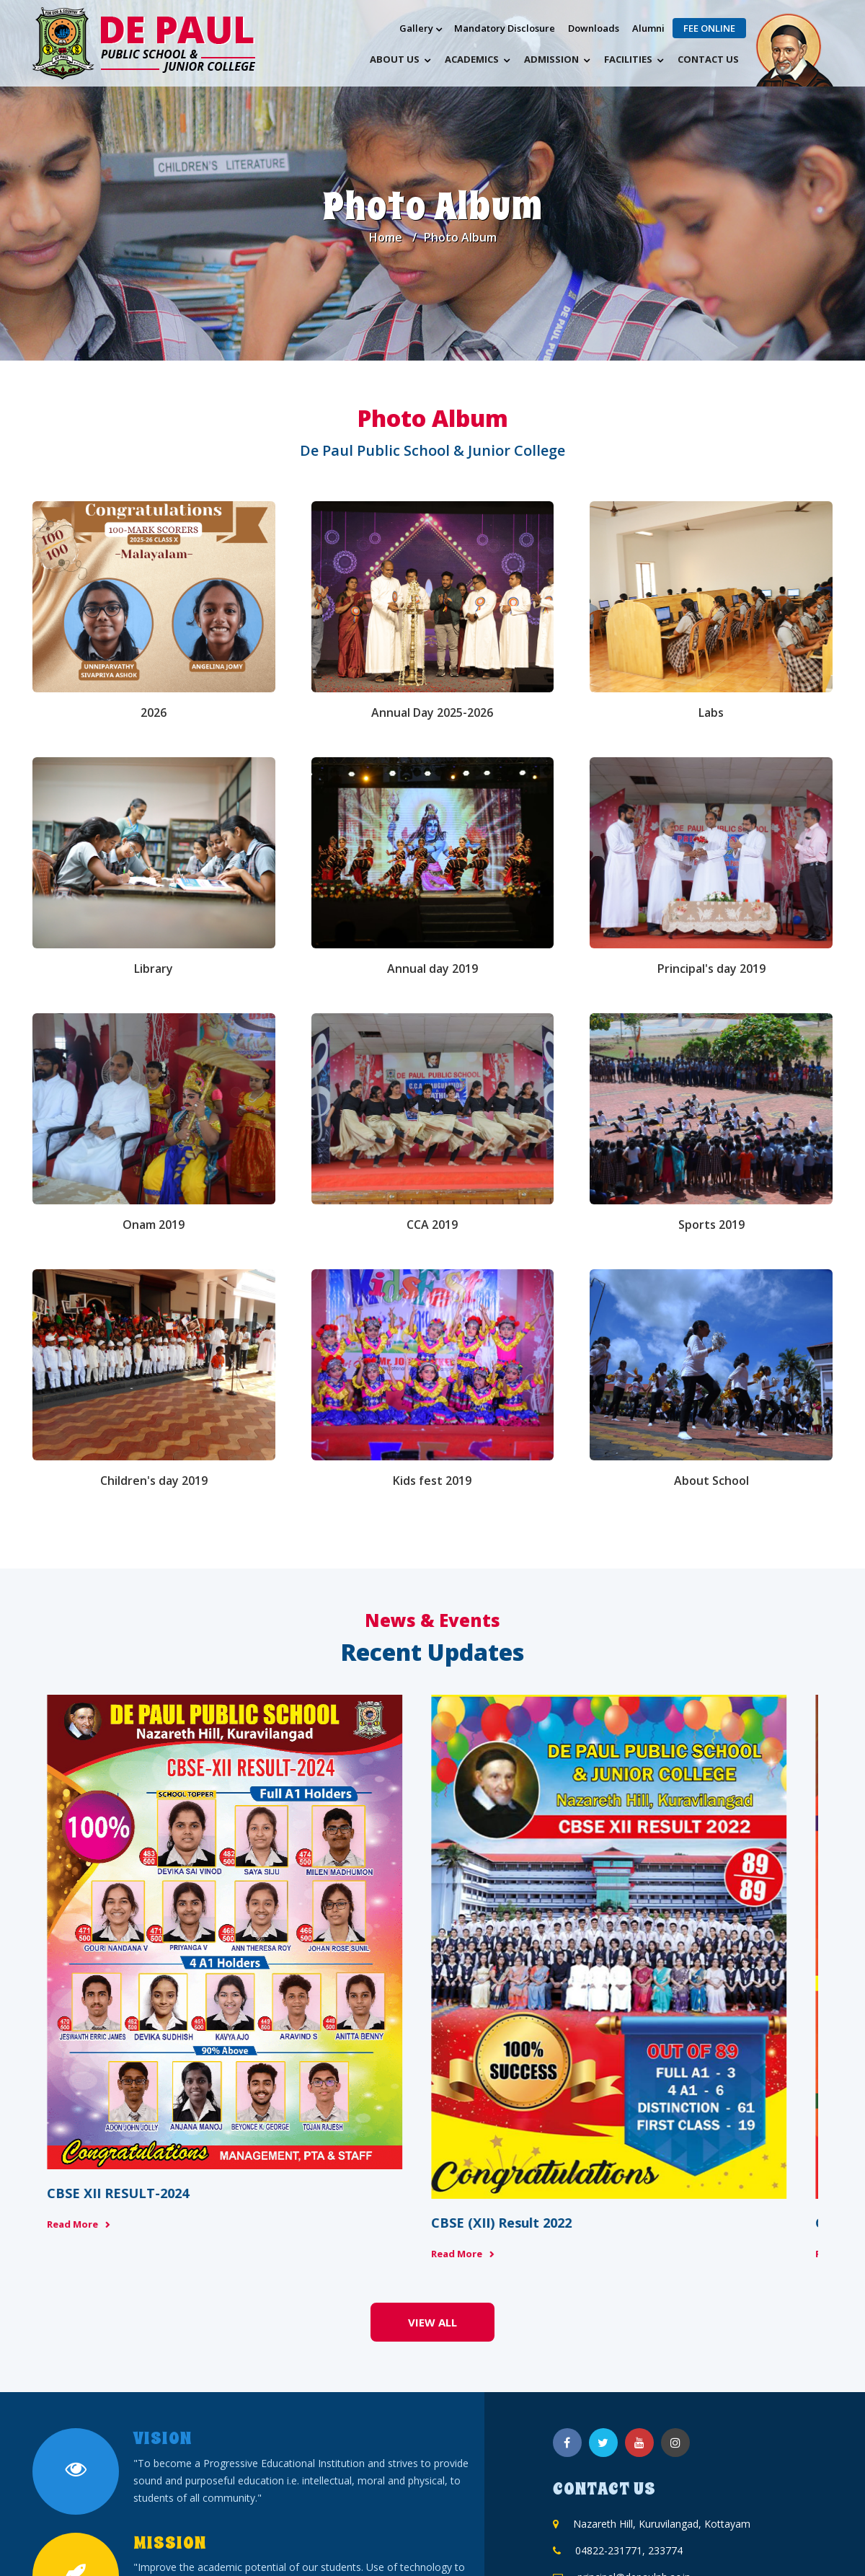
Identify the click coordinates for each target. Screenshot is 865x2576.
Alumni (648, 28)
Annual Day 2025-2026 (432, 712)
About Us (395, 59)
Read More (72, 2088)
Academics (472, 59)
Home (385, 237)
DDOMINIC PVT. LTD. (455, 2540)
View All (432, 2155)
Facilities (628, 59)
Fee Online (709, 28)
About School (711, 1480)
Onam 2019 (154, 1224)
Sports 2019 (711, 1224)
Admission (551, 59)
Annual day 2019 (432, 968)
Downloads (593, 28)
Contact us (708, 59)
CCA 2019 (432, 1224)
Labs (711, 712)
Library (153, 968)
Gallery (416, 28)
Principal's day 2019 (711, 968)
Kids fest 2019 (432, 1480)
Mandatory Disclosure (504, 28)
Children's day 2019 (154, 1480)
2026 (154, 712)
